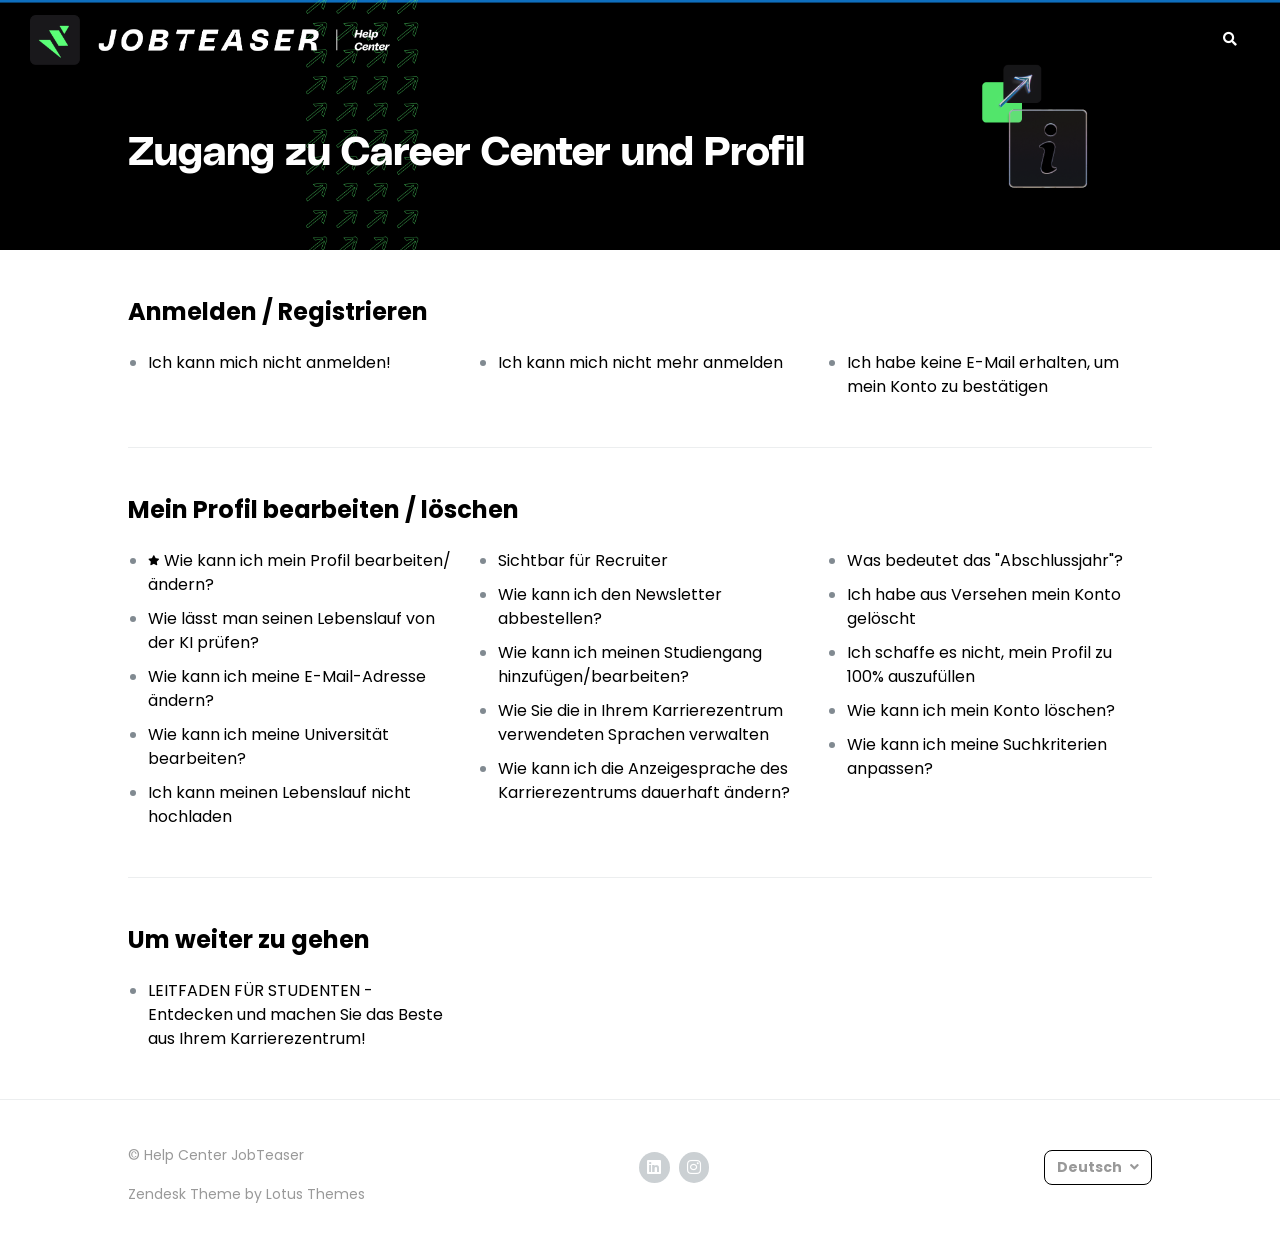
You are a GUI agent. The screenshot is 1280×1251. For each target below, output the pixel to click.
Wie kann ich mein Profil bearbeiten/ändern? (299, 572)
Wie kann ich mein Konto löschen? (981, 710)
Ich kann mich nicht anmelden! (269, 362)
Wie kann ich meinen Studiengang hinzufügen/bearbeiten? (630, 664)
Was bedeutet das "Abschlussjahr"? (985, 560)
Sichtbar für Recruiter (583, 560)
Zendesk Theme (184, 1194)
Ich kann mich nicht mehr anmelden (640, 362)
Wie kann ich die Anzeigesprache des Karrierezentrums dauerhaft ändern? (644, 780)
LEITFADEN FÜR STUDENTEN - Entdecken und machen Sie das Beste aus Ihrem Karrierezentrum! (295, 1014)
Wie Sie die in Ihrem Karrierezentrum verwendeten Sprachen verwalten (640, 722)
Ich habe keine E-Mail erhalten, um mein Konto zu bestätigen (983, 374)
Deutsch (1091, 1167)
